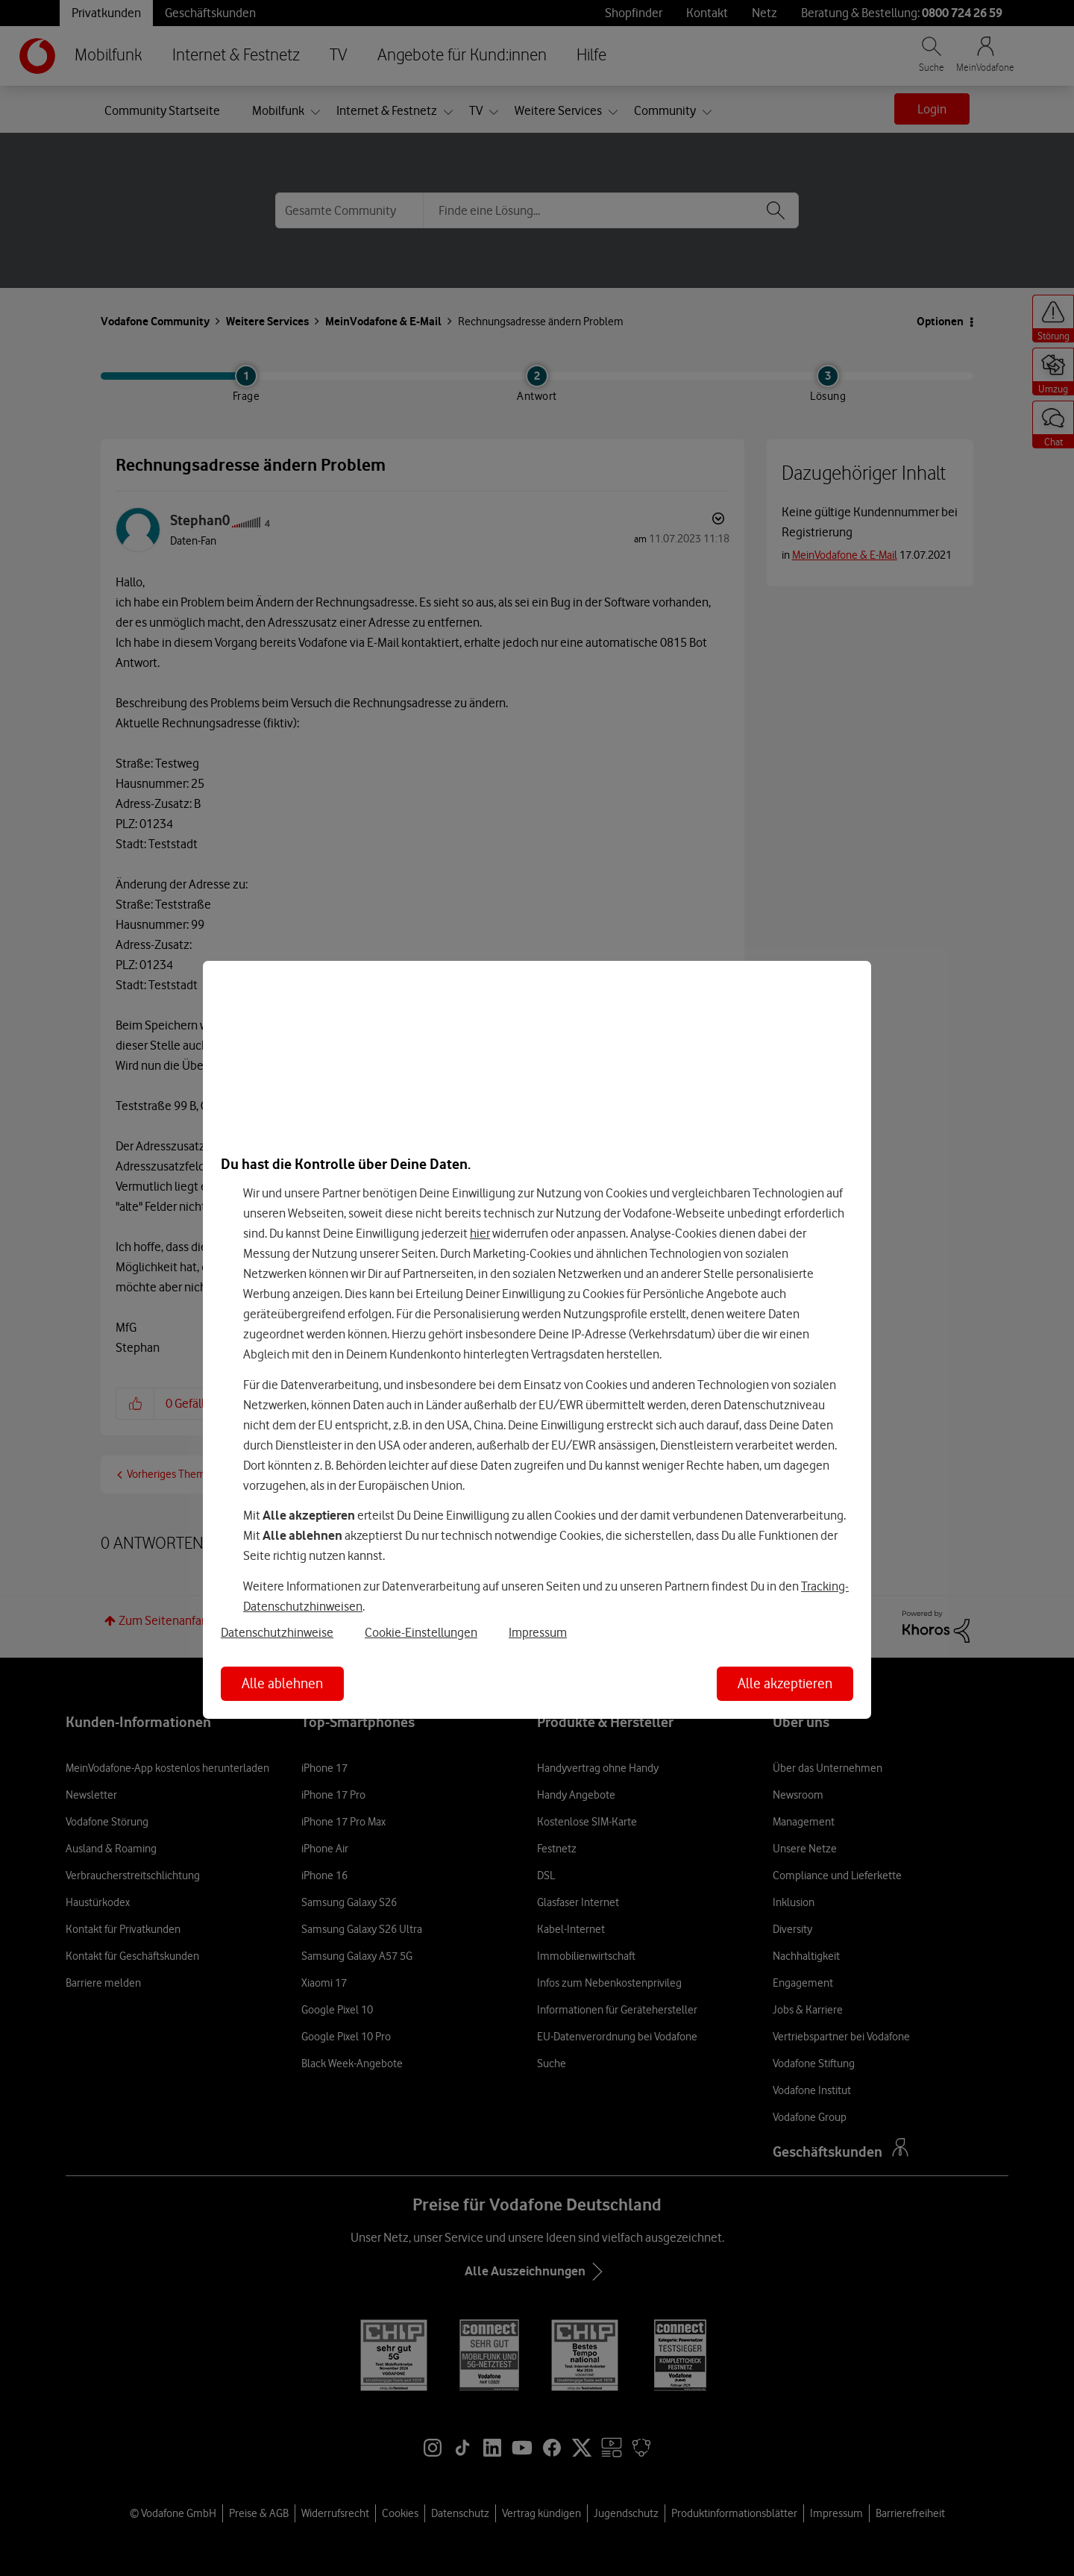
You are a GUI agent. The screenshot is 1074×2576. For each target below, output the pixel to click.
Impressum (538, 1632)
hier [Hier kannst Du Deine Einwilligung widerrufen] (480, 1233)
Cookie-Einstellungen (421, 1632)
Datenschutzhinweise (277, 1632)
